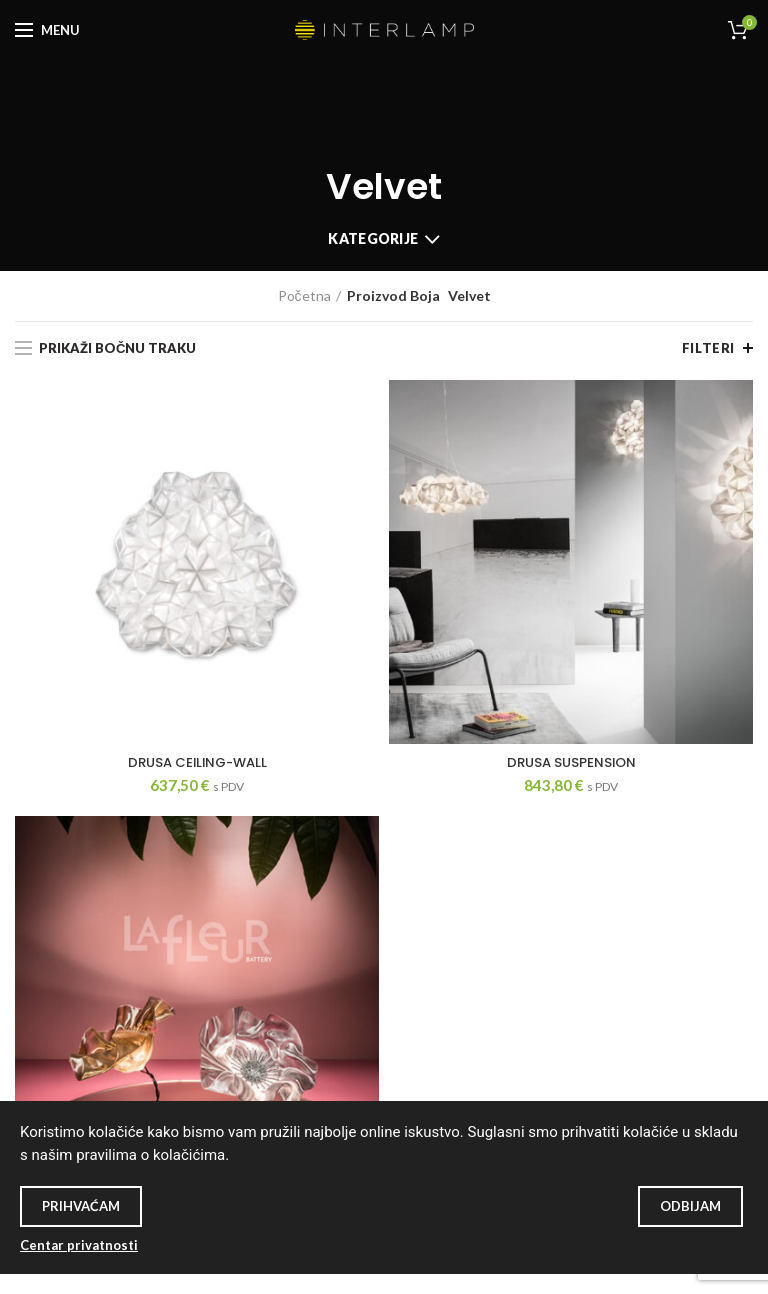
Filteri (708, 348)
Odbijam (690, 1206)
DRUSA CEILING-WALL (197, 763)
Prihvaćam (81, 1206)
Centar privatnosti (79, 1245)
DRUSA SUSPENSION (571, 763)
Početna (304, 295)
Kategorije (373, 238)
